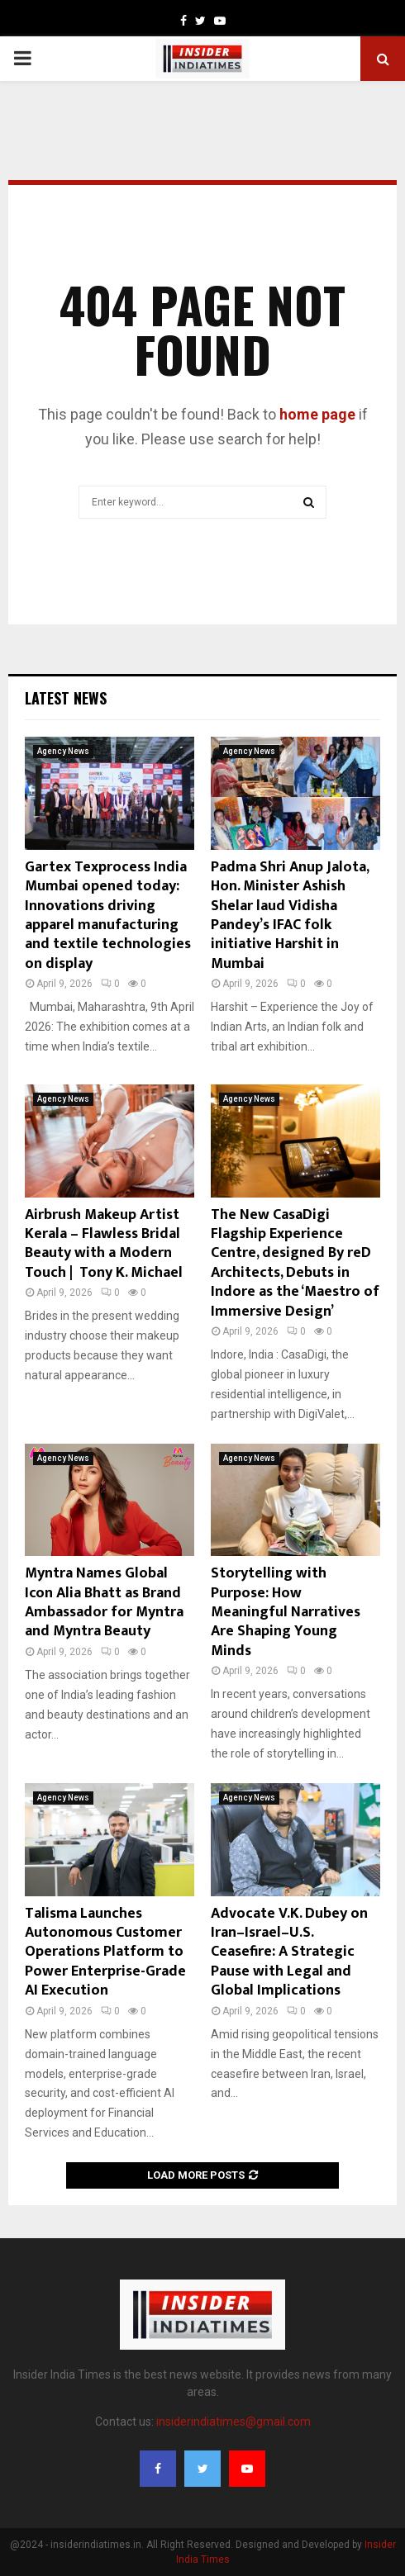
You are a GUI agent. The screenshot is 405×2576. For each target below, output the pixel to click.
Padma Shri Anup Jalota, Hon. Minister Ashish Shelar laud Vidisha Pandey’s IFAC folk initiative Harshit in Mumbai (290, 915)
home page (317, 414)
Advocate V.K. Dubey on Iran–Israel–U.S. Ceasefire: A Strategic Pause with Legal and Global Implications (289, 1952)
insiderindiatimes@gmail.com (233, 2421)
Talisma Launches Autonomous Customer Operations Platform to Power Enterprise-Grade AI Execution (105, 1952)
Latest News (66, 698)
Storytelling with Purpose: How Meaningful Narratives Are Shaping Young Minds (285, 1612)
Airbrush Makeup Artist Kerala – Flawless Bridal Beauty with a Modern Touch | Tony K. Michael (104, 1244)
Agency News (63, 751)
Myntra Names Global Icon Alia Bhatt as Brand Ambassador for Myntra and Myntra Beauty (104, 1602)
